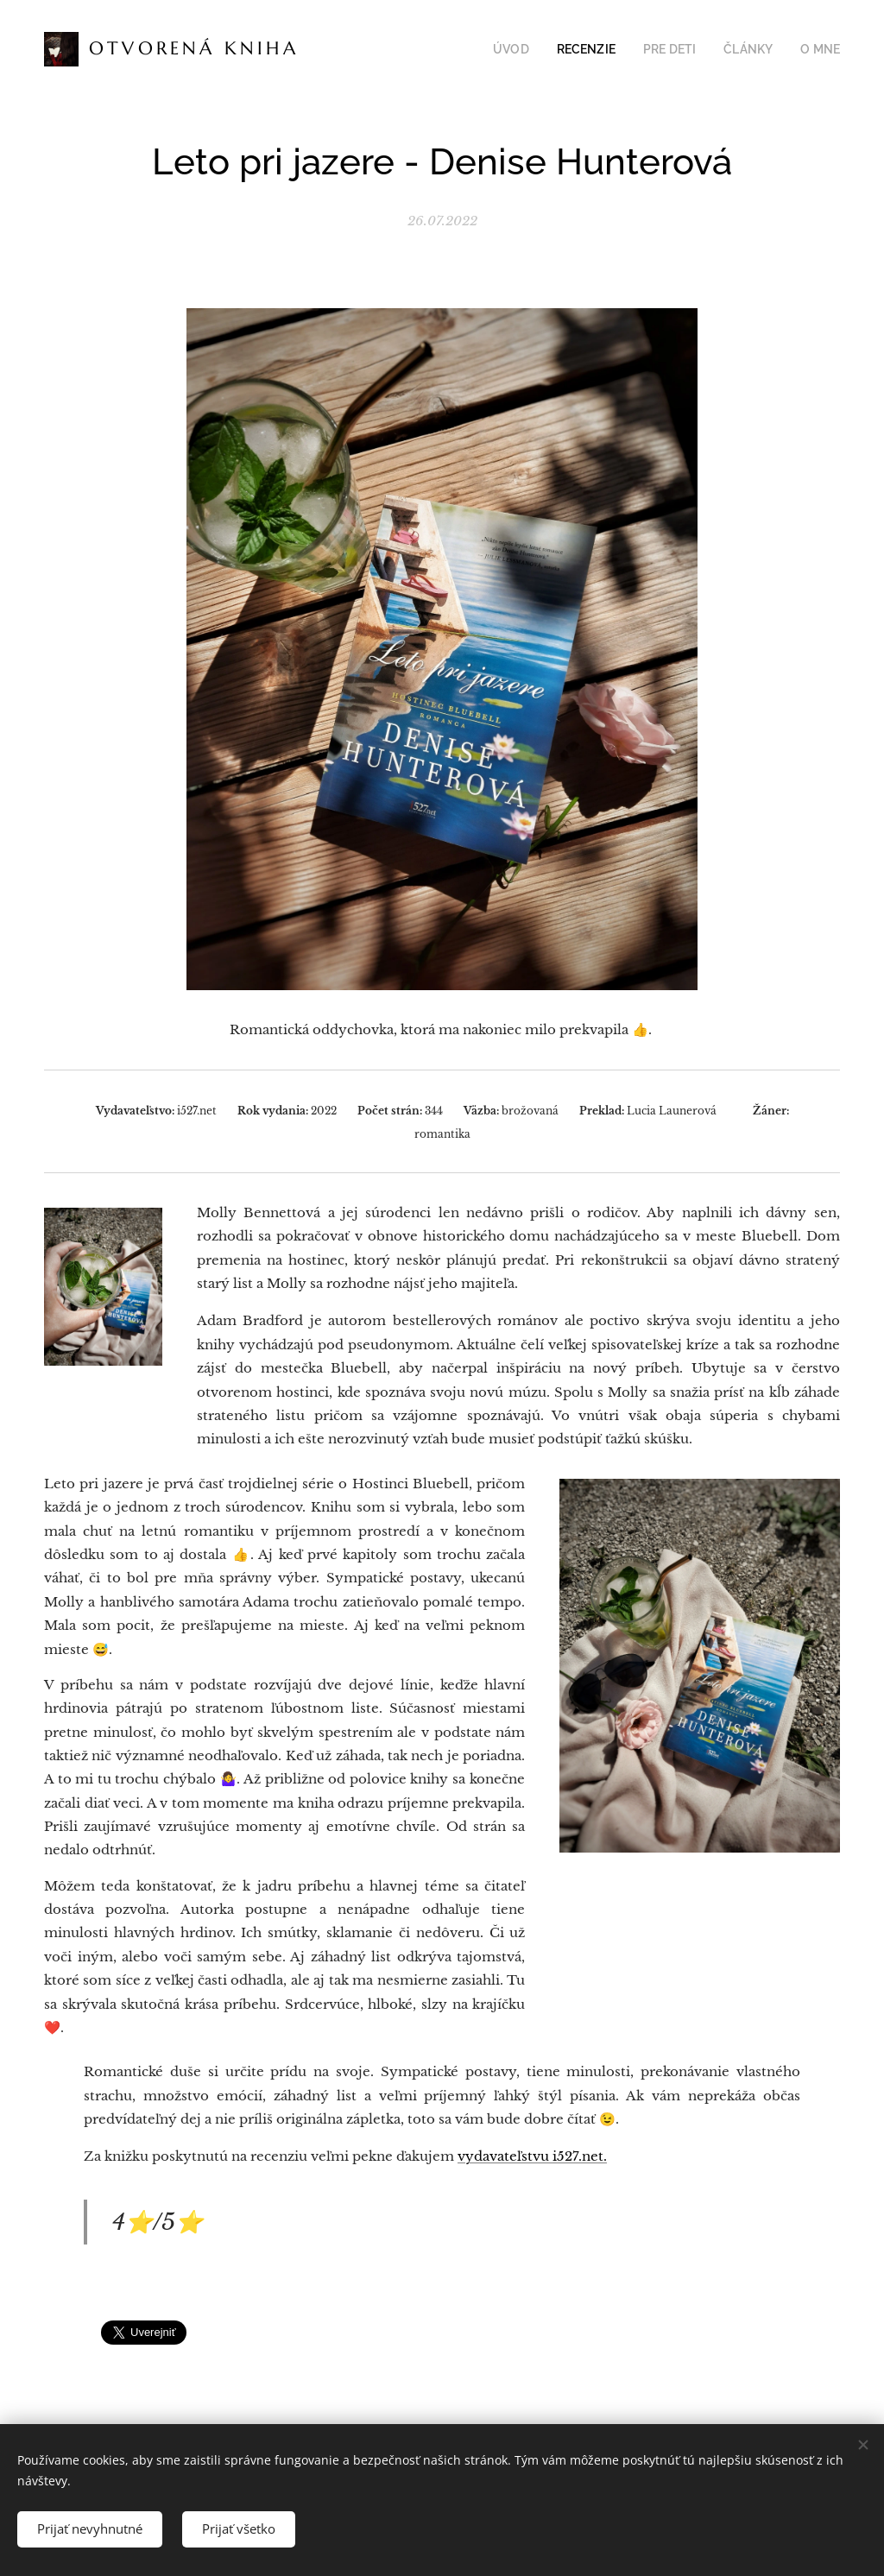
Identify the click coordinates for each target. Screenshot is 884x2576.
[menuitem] (533, 49)
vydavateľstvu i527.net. (532, 2156)
